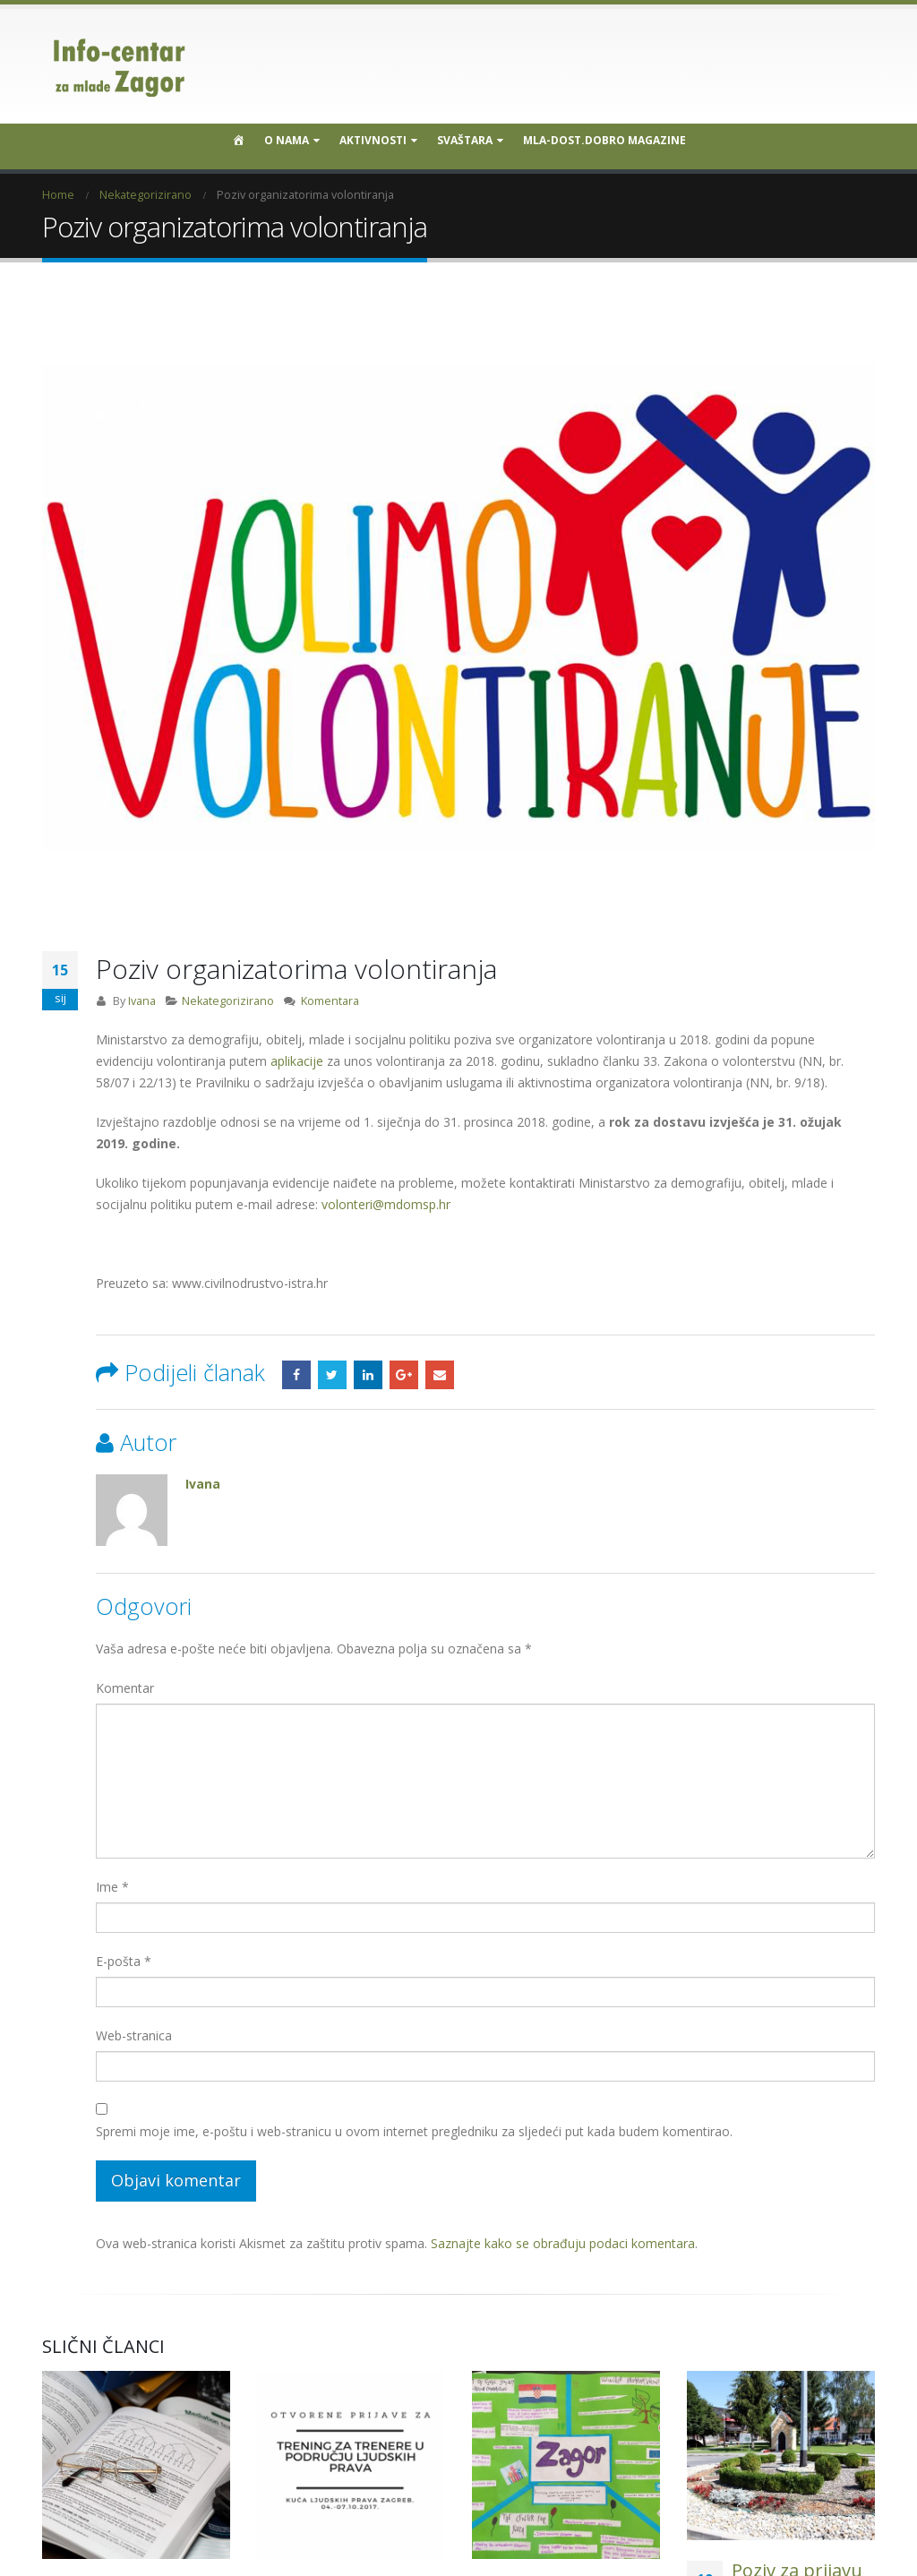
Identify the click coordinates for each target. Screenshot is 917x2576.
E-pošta (123, 1961)
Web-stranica (134, 2035)
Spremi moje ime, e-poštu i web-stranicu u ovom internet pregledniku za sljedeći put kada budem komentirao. (414, 2131)
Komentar (125, 1687)
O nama (286, 140)
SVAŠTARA (465, 140)
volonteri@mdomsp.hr (385, 1204)
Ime (112, 1886)
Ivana (142, 1001)
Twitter (332, 1375)
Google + (404, 1375)
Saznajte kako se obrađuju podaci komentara (563, 2243)
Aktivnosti (373, 140)
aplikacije (296, 1060)
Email (439, 1375)
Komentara (330, 1001)
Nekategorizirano (228, 1001)
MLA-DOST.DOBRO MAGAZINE (604, 140)
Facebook (296, 1375)
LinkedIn (368, 1375)
